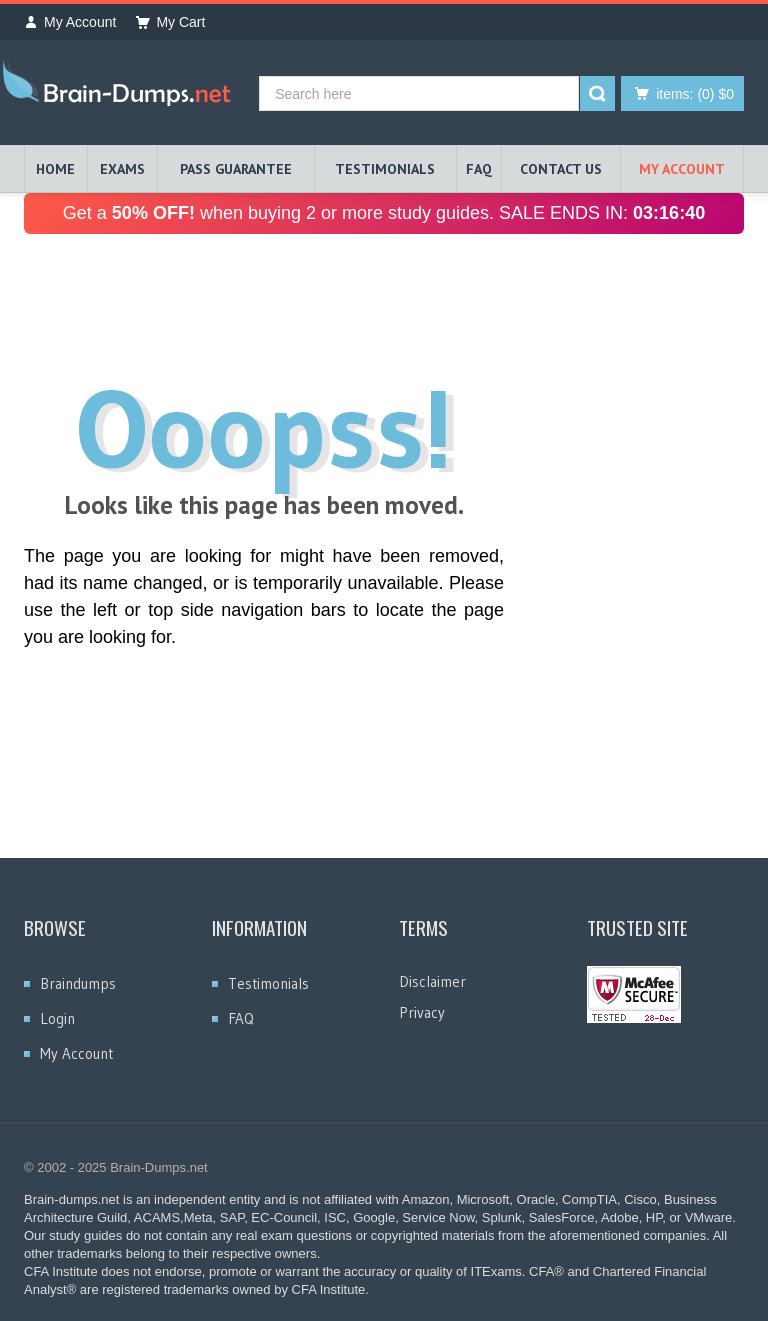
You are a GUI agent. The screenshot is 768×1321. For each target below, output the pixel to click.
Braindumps (78, 983)
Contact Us (561, 169)
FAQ (479, 169)
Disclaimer (432, 981)
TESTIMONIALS (385, 169)
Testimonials (268, 983)
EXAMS (122, 169)
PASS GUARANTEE (236, 169)
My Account (70, 22)
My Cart (170, 22)
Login (57, 1018)
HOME (55, 169)
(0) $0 (695, 94)
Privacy (422, 1012)
